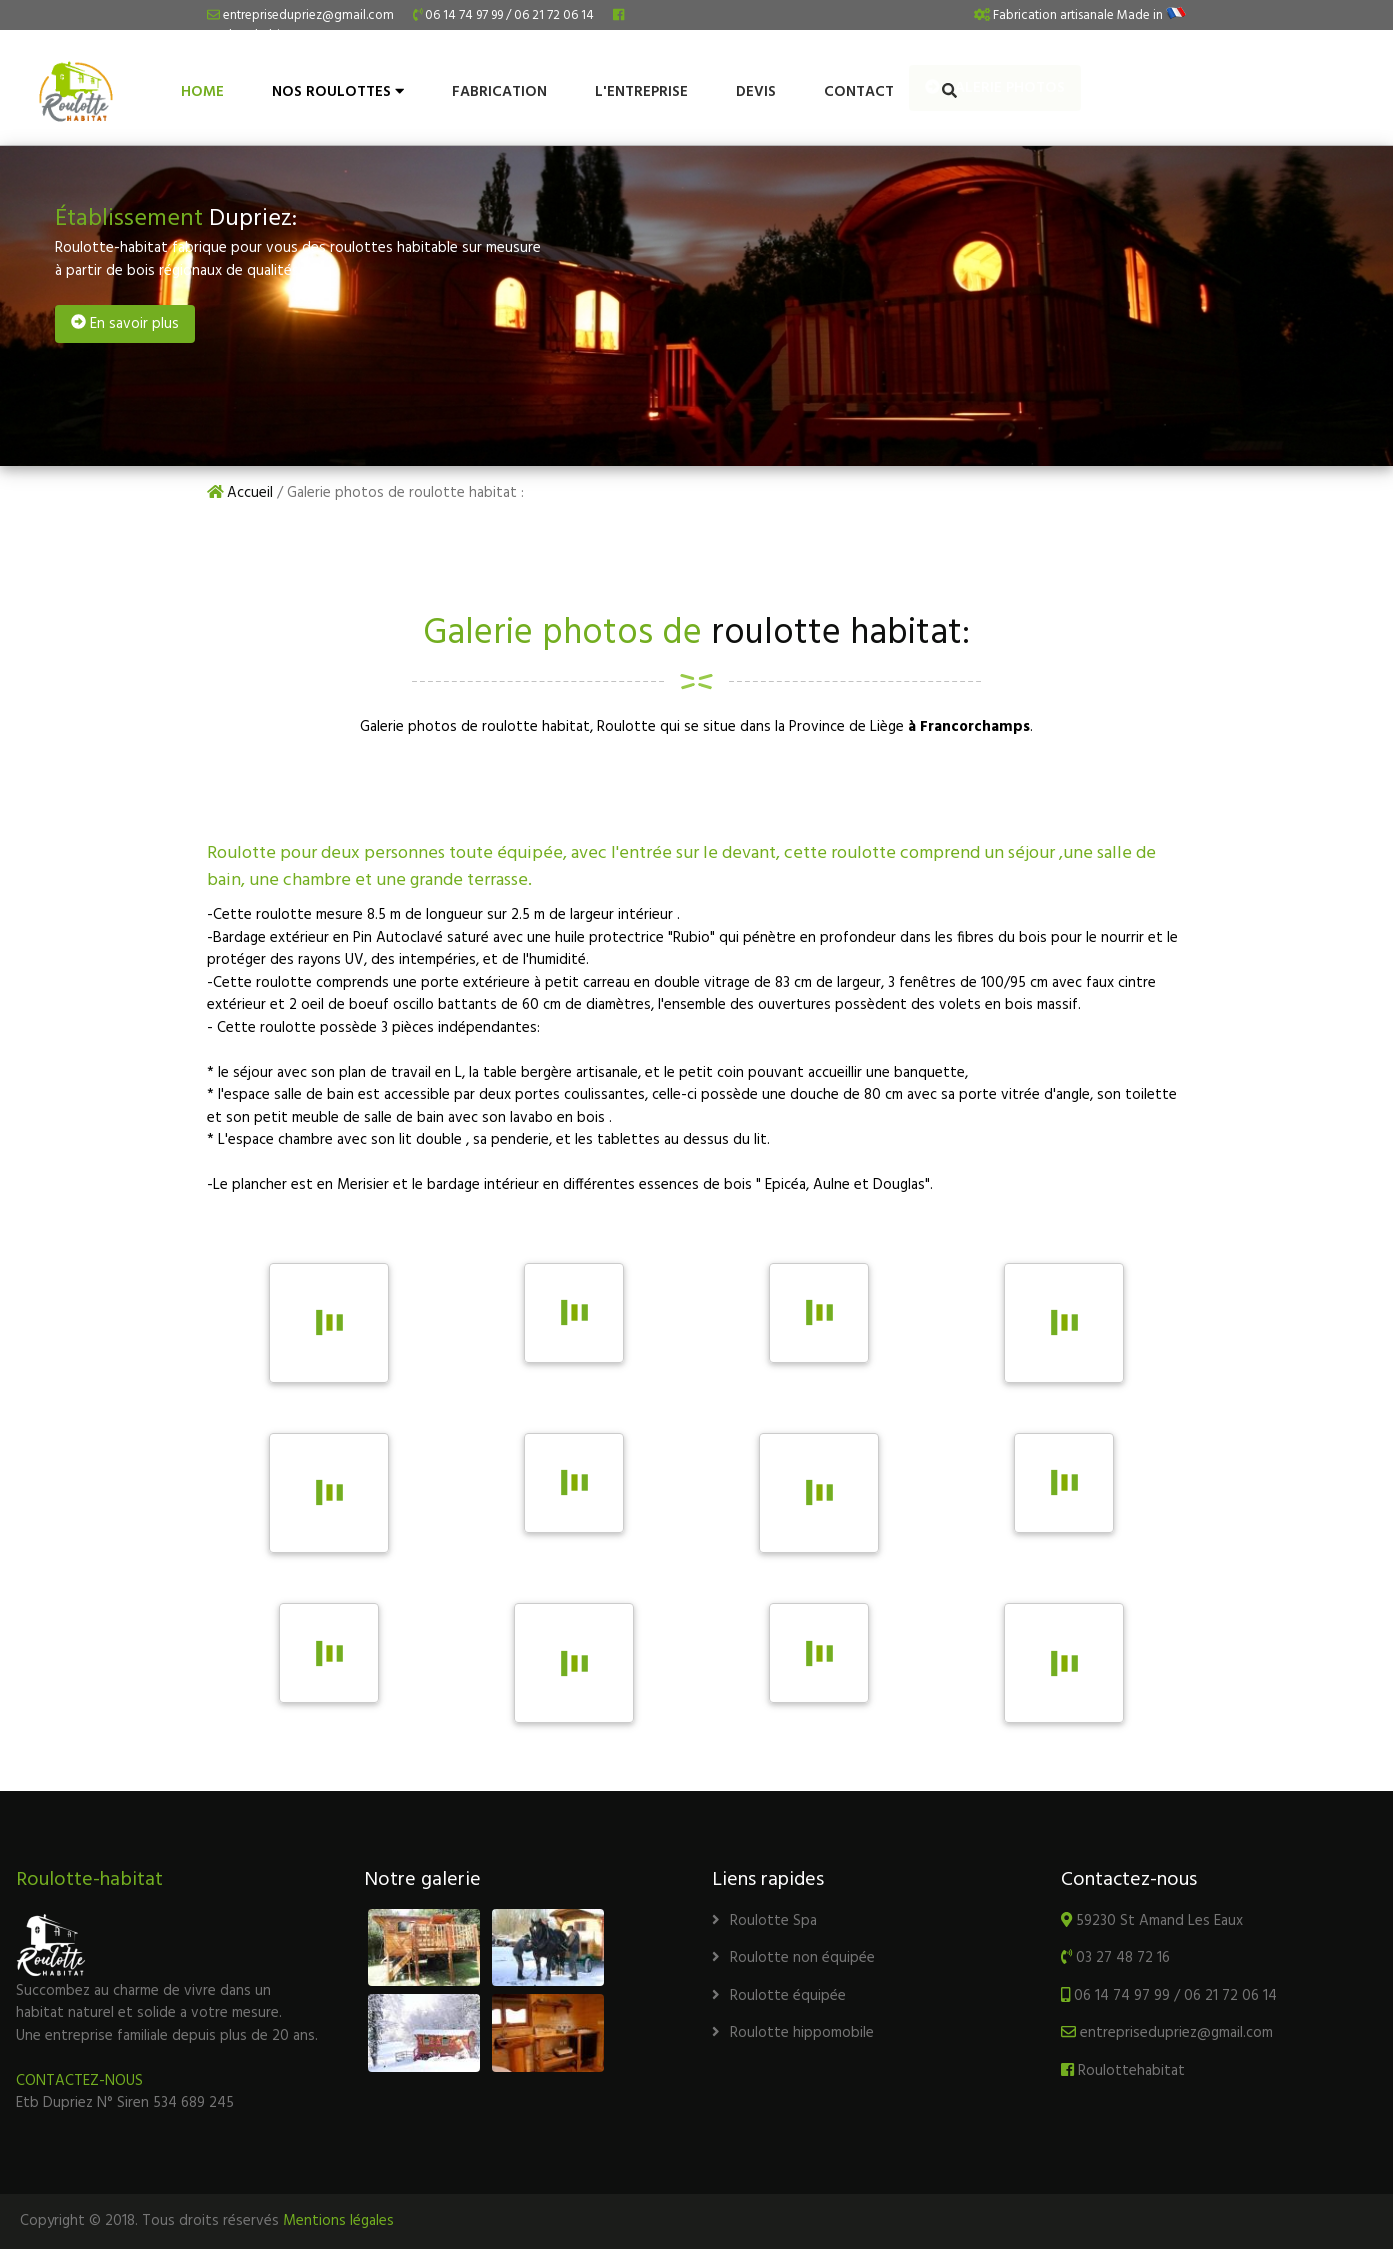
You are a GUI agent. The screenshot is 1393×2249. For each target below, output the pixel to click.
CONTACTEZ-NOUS (79, 2081)
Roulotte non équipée (793, 1958)
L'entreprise (641, 92)
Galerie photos (1287, 88)
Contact (859, 92)
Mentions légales (338, 2221)
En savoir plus (125, 324)
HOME (202, 92)
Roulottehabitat (1123, 2071)
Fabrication (499, 92)
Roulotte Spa (764, 1921)
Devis (756, 92)
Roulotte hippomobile (793, 2033)
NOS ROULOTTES (338, 92)
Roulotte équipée (779, 1996)
